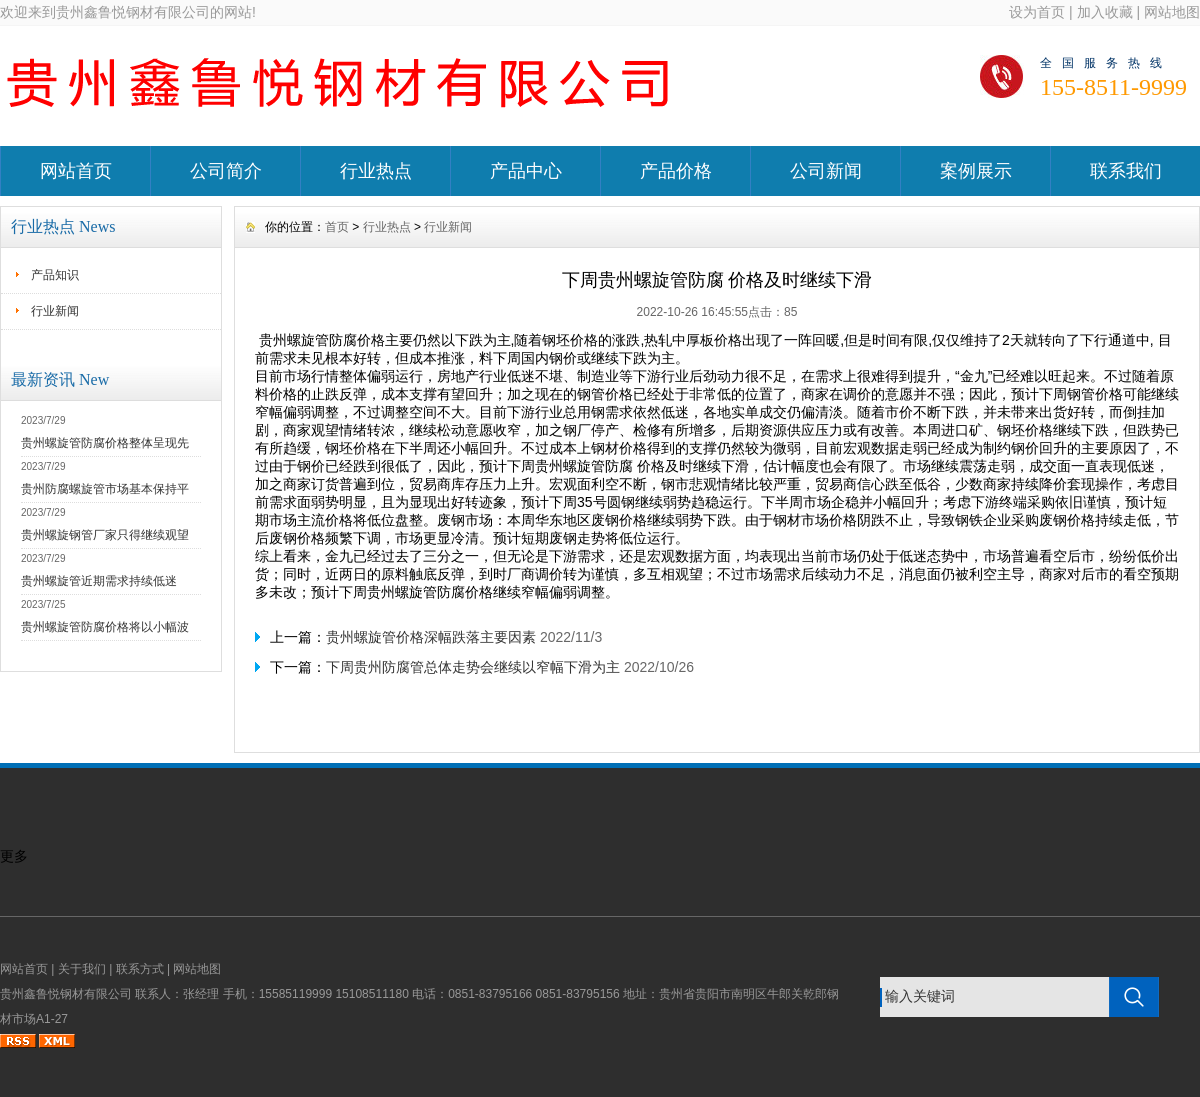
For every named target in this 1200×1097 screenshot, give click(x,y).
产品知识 (55, 275)
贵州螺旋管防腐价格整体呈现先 (105, 443)
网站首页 (76, 171)
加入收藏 (1105, 12)
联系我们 (1126, 171)
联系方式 (140, 969)
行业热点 (376, 171)
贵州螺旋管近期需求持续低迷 (99, 581)
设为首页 (1037, 12)
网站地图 (1172, 12)
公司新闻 (826, 171)
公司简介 (226, 171)
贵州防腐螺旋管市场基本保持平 (105, 489)
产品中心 (526, 171)
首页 (337, 227)
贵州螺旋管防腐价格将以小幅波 (105, 627)
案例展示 (976, 171)
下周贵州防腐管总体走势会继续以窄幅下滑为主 (473, 667)
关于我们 (82, 969)
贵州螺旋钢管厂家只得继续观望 (105, 535)
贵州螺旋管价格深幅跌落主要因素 (431, 637)
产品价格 (676, 171)
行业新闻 (55, 311)
